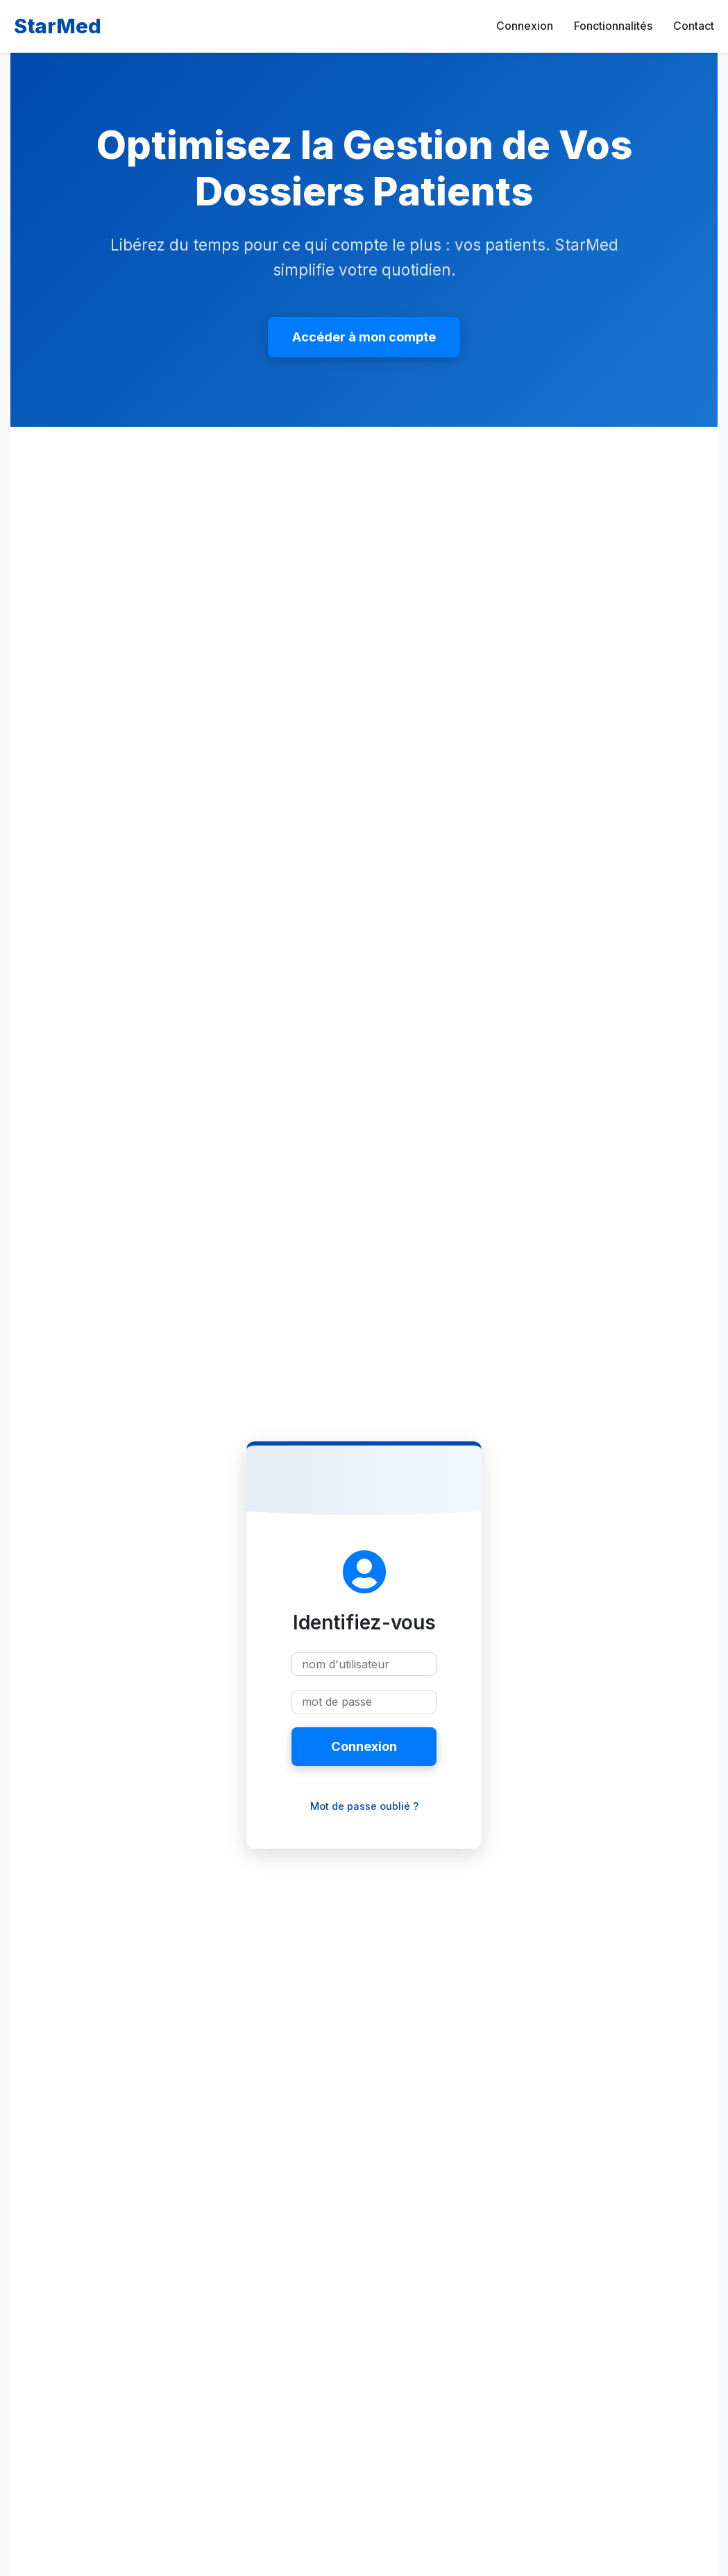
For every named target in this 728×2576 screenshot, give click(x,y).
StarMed (57, 26)
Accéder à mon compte (364, 336)
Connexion (524, 26)
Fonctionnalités (613, 26)
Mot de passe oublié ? (364, 1806)
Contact (693, 26)
